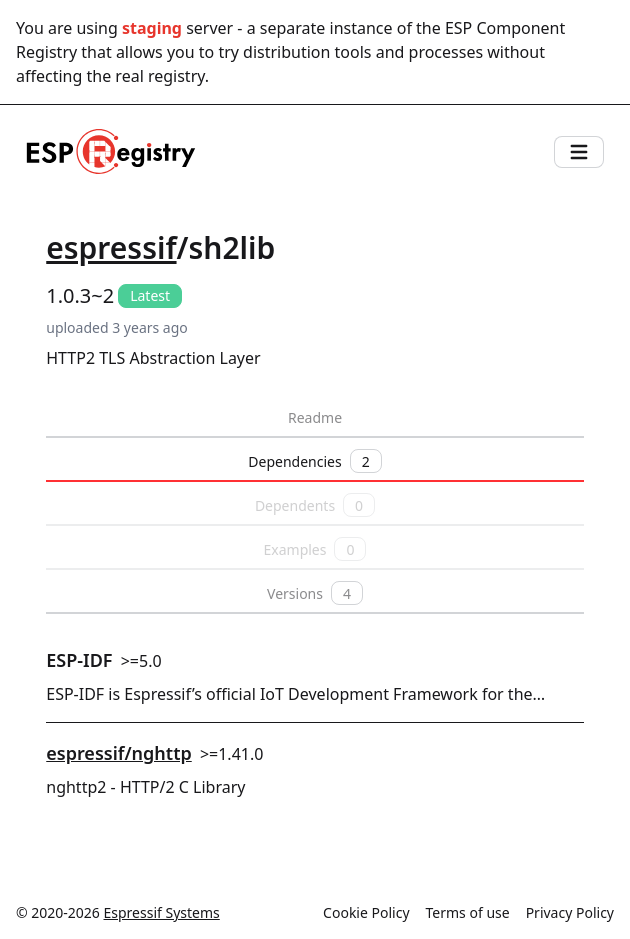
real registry (159, 76)
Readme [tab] (315, 417)
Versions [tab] (315, 593)
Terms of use (468, 912)
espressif (111, 247)
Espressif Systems (162, 912)
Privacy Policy (570, 912)
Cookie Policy (366, 912)
